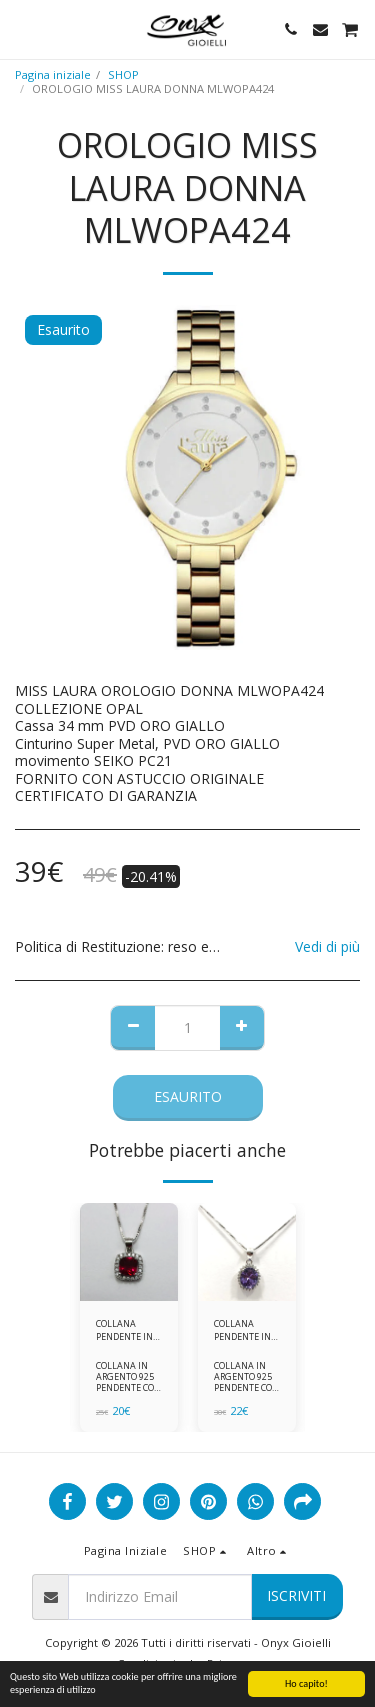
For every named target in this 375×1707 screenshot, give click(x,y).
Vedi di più (327, 947)
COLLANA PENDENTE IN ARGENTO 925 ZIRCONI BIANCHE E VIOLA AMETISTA (243, 1330)
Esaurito (188, 1096)
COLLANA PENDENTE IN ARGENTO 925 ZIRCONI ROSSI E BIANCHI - (129, 1330)
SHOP (123, 74)
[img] (129, 1252)
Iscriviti (296, 1595)
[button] (22, 28)
